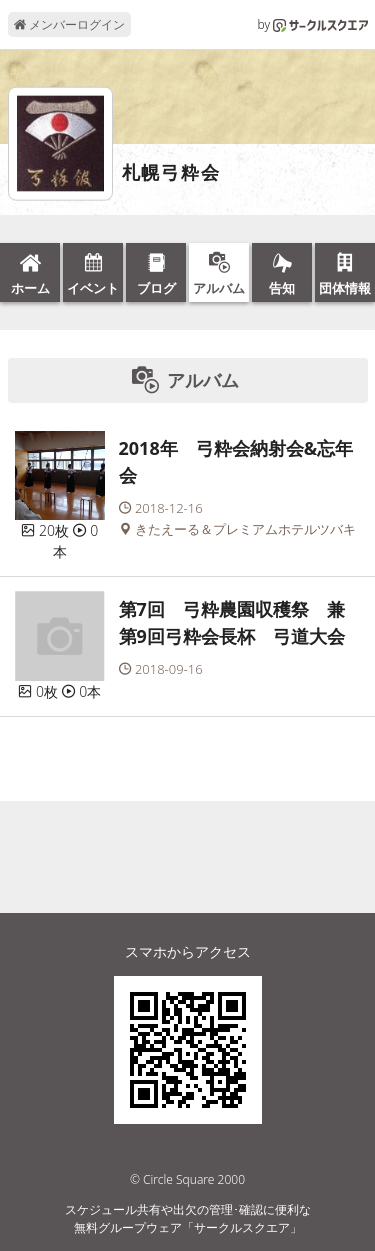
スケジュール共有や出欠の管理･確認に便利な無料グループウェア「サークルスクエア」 (188, 1218)
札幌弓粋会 (171, 173)
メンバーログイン (69, 24)
